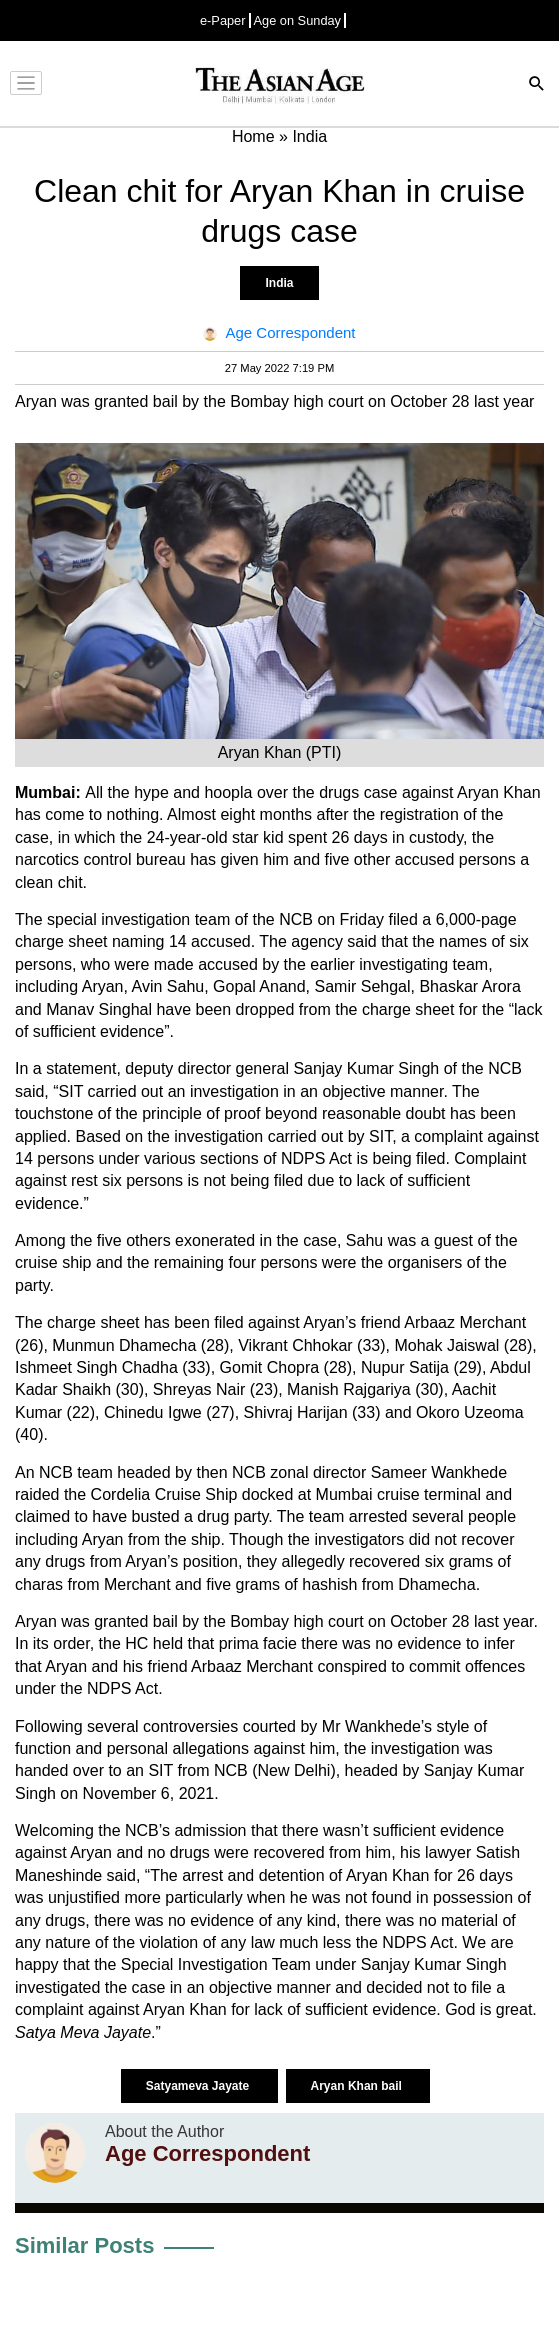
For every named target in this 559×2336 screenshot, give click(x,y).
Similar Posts (84, 2245)
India (279, 283)
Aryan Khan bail (358, 2086)
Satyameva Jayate (199, 2086)
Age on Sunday (298, 20)
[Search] (537, 85)
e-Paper (223, 20)
